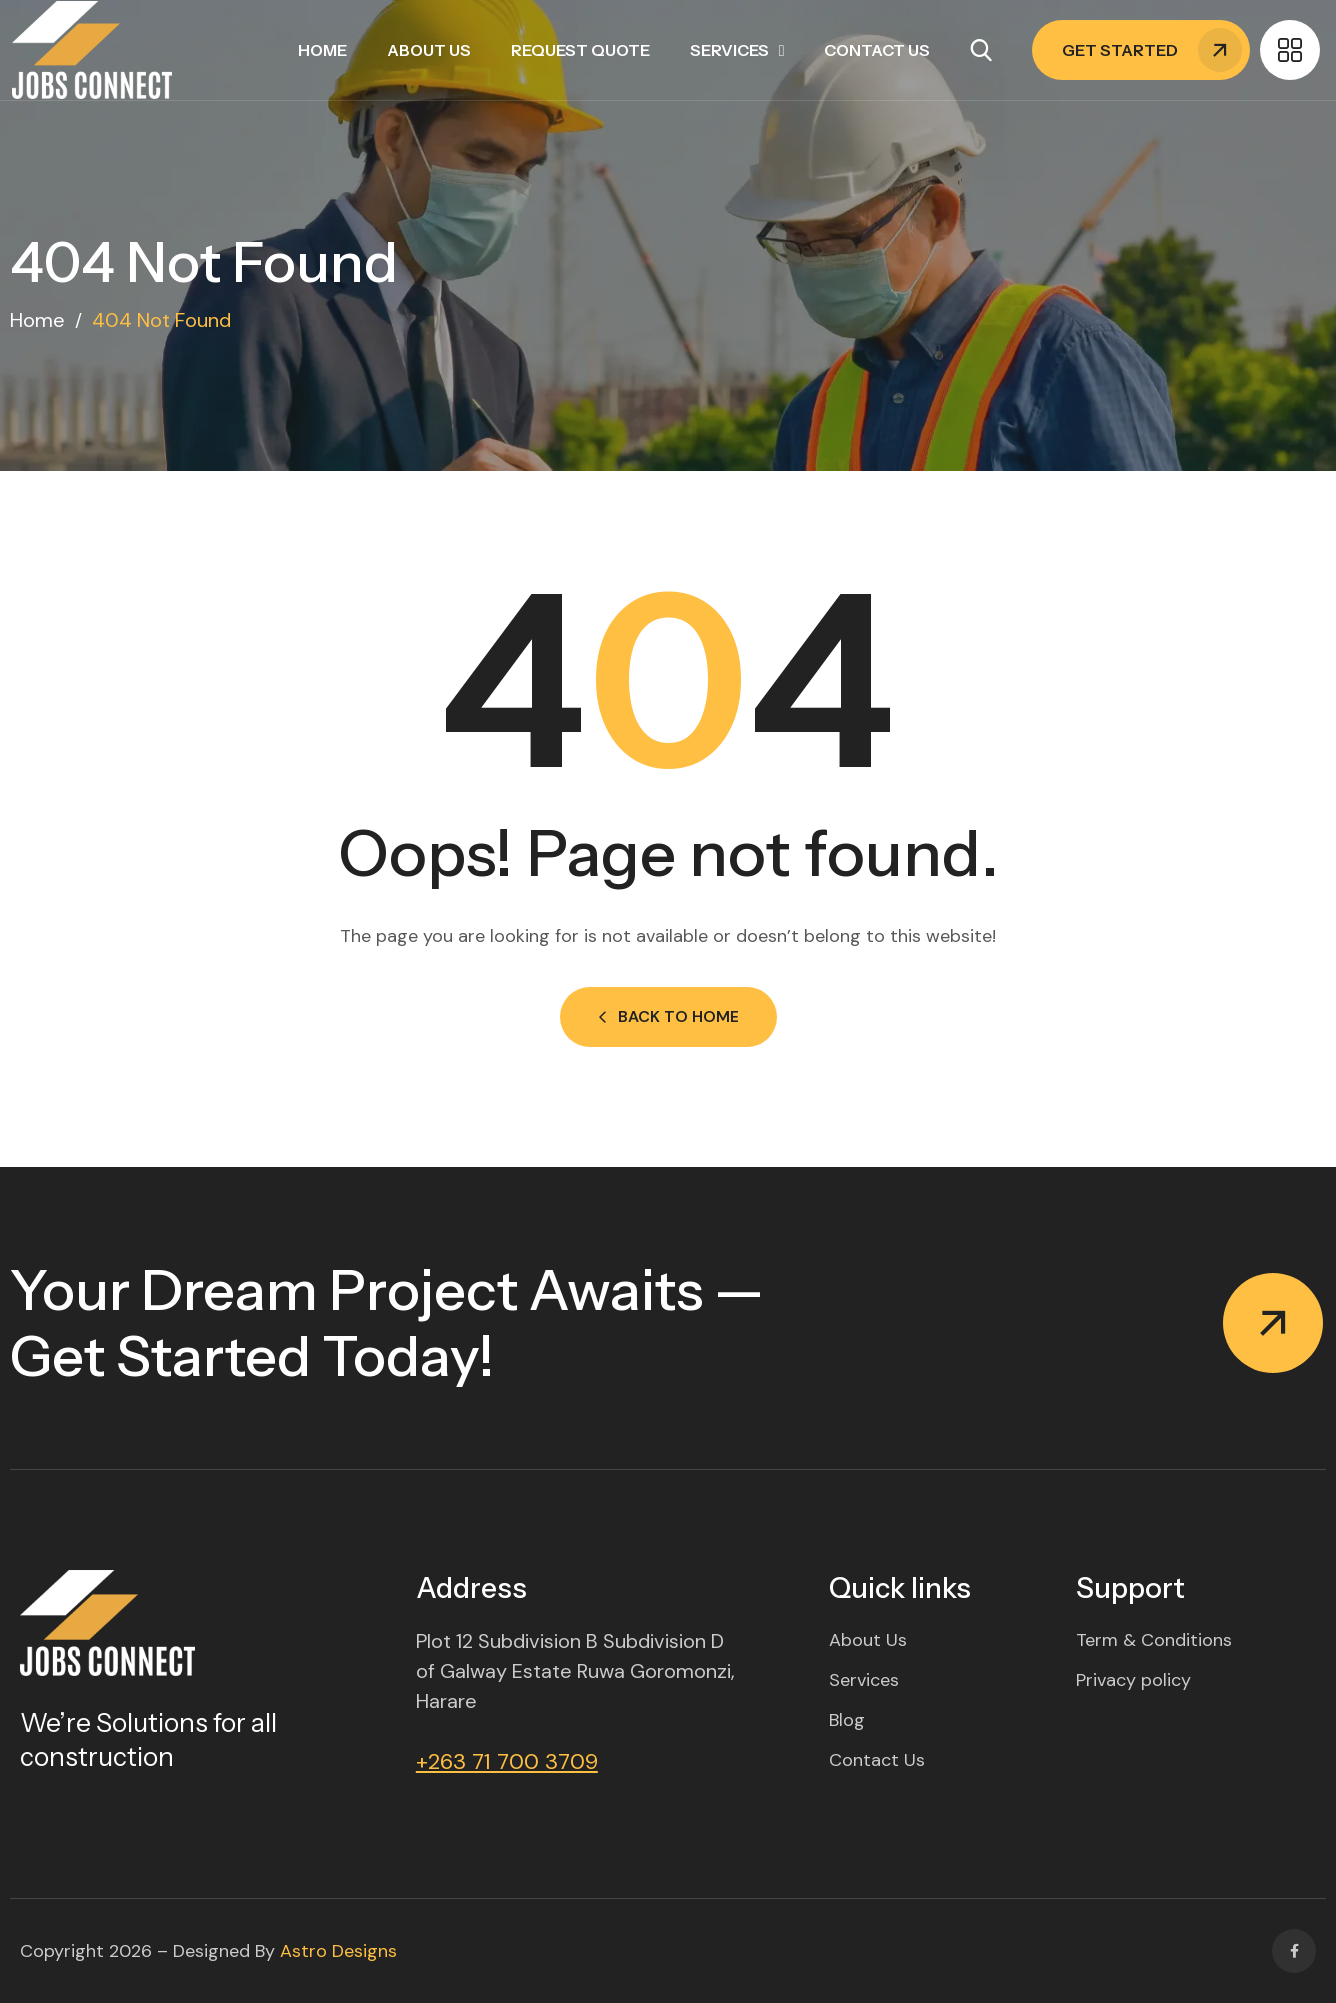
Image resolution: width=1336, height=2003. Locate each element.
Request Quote (580, 50)
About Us (429, 50)
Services (729, 50)
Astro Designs (338, 1951)
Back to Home (668, 1016)
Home (322, 50)
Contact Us (877, 50)
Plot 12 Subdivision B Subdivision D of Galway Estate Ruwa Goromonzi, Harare (575, 1671)
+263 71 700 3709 (507, 1761)
